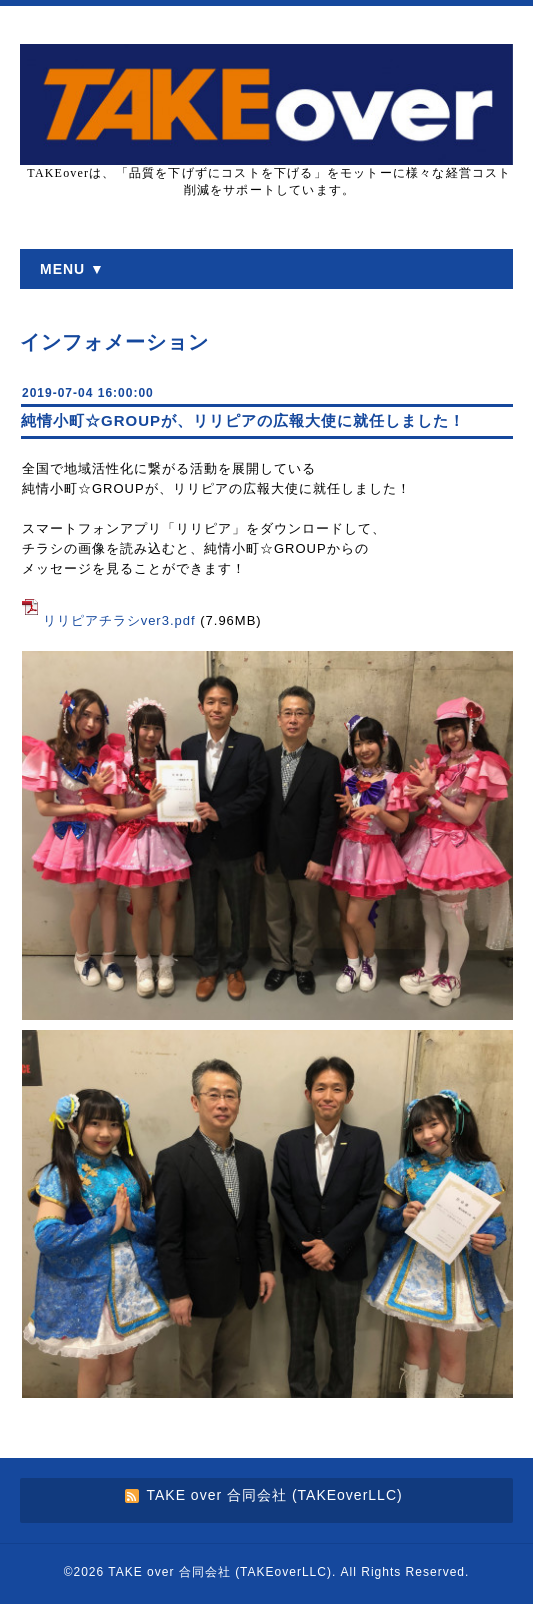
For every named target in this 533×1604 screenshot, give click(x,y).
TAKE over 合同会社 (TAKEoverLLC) (220, 1572)
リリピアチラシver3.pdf (119, 620)
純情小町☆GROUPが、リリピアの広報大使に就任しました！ (243, 420)
